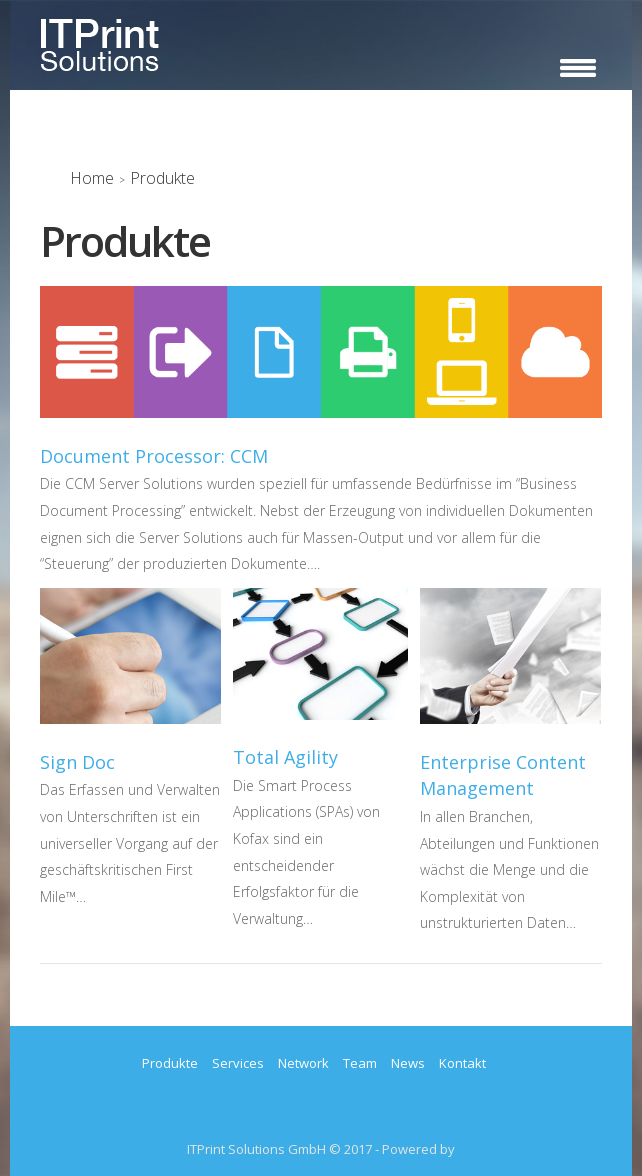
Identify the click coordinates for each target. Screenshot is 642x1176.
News (408, 1063)
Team (360, 1063)
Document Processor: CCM (154, 456)
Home (92, 178)
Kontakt (462, 1063)
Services (238, 1063)
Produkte (170, 1063)
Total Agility (285, 757)
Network (303, 1063)
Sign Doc (77, 762)
